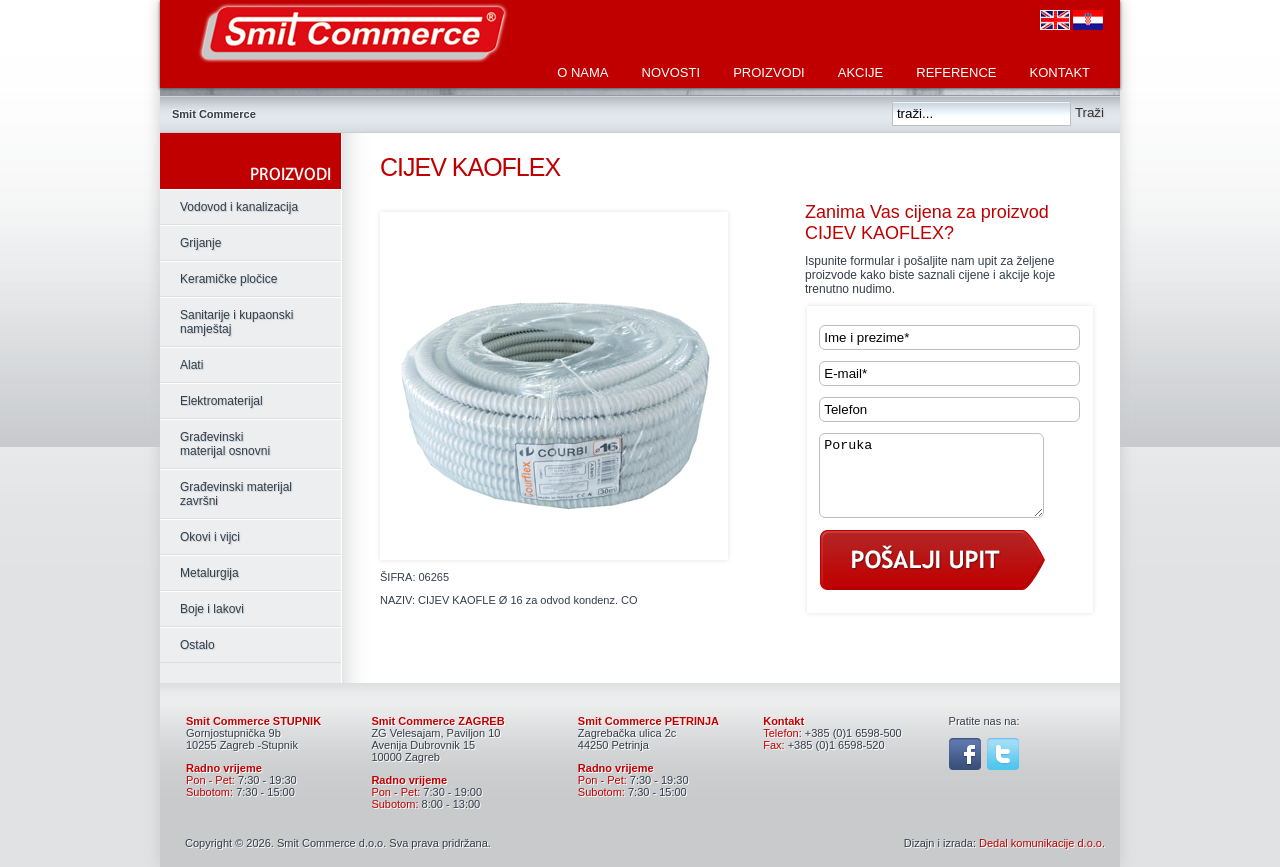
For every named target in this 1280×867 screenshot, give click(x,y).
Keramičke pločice (228, 279)
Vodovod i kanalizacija (239, 207)
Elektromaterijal (221, 401)
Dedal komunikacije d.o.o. (1042, 843)
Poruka (944, 483)
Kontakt (1060, 72)
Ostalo (197, 645)
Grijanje (200, 243)
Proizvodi (769, 72)
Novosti (671, 72)
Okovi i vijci (210, 537)
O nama (582, 72)
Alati (191, 365)
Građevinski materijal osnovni (225, 444)
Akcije (861, 72)
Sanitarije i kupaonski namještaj (236, 322)
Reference (956, 72)
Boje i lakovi (212, 609)
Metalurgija (209, 573)
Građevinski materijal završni (236, 494)
